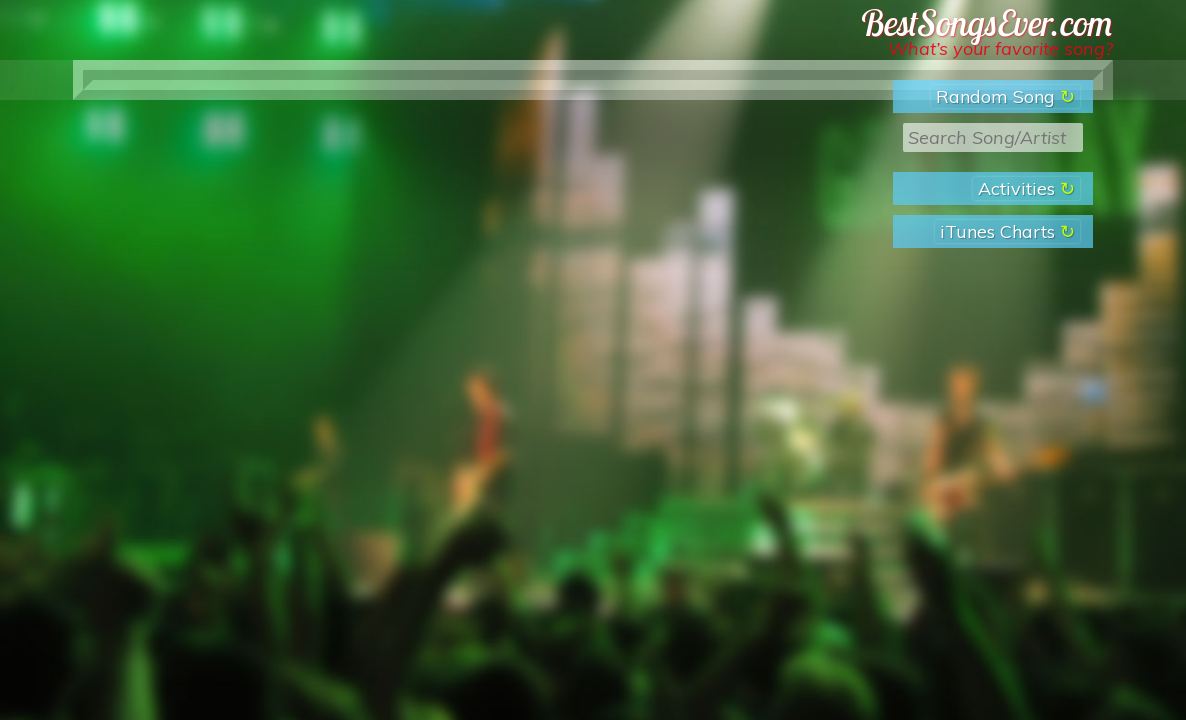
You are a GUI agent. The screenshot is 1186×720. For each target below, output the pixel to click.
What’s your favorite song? (1000, 48)
